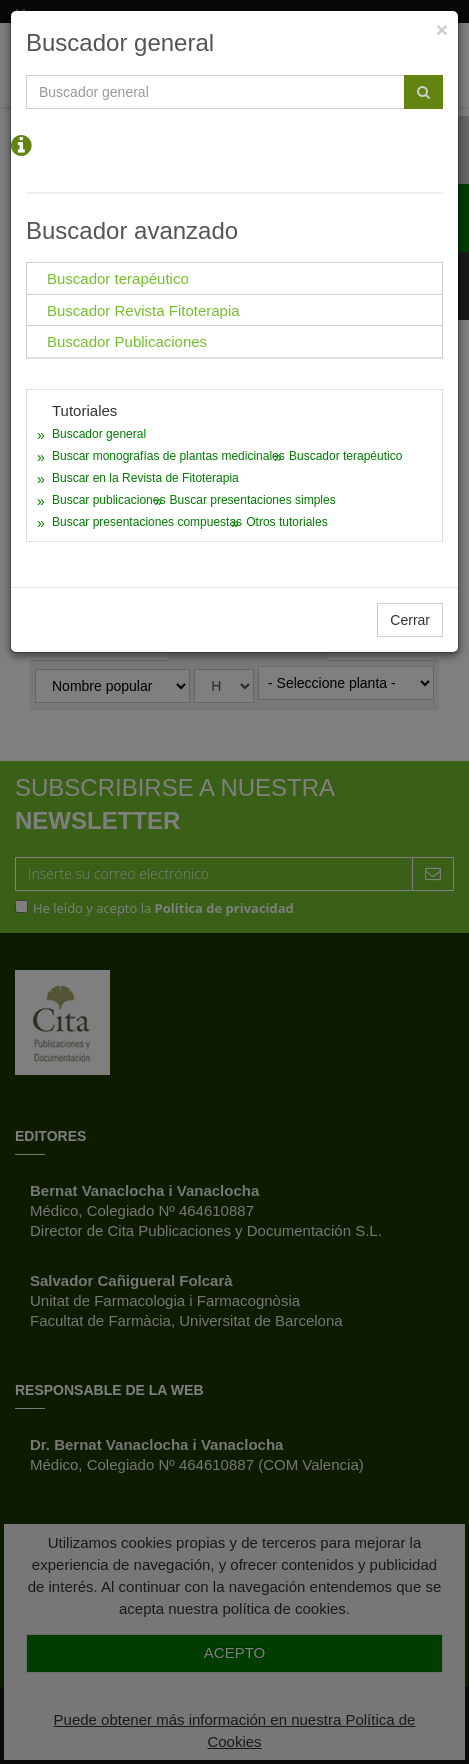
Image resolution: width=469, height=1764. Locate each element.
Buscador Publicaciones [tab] (127, 341)
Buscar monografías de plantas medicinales (168, 456)
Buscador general (99, 434)
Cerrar (410, 620)
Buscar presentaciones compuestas (147, 522)
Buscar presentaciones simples (253, 500)
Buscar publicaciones (108, 500)
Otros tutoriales (286, 522)
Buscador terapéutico (345, 456)
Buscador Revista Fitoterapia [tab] (143, 310)
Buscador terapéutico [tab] (118, 278)
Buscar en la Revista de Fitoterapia (145, 478)
